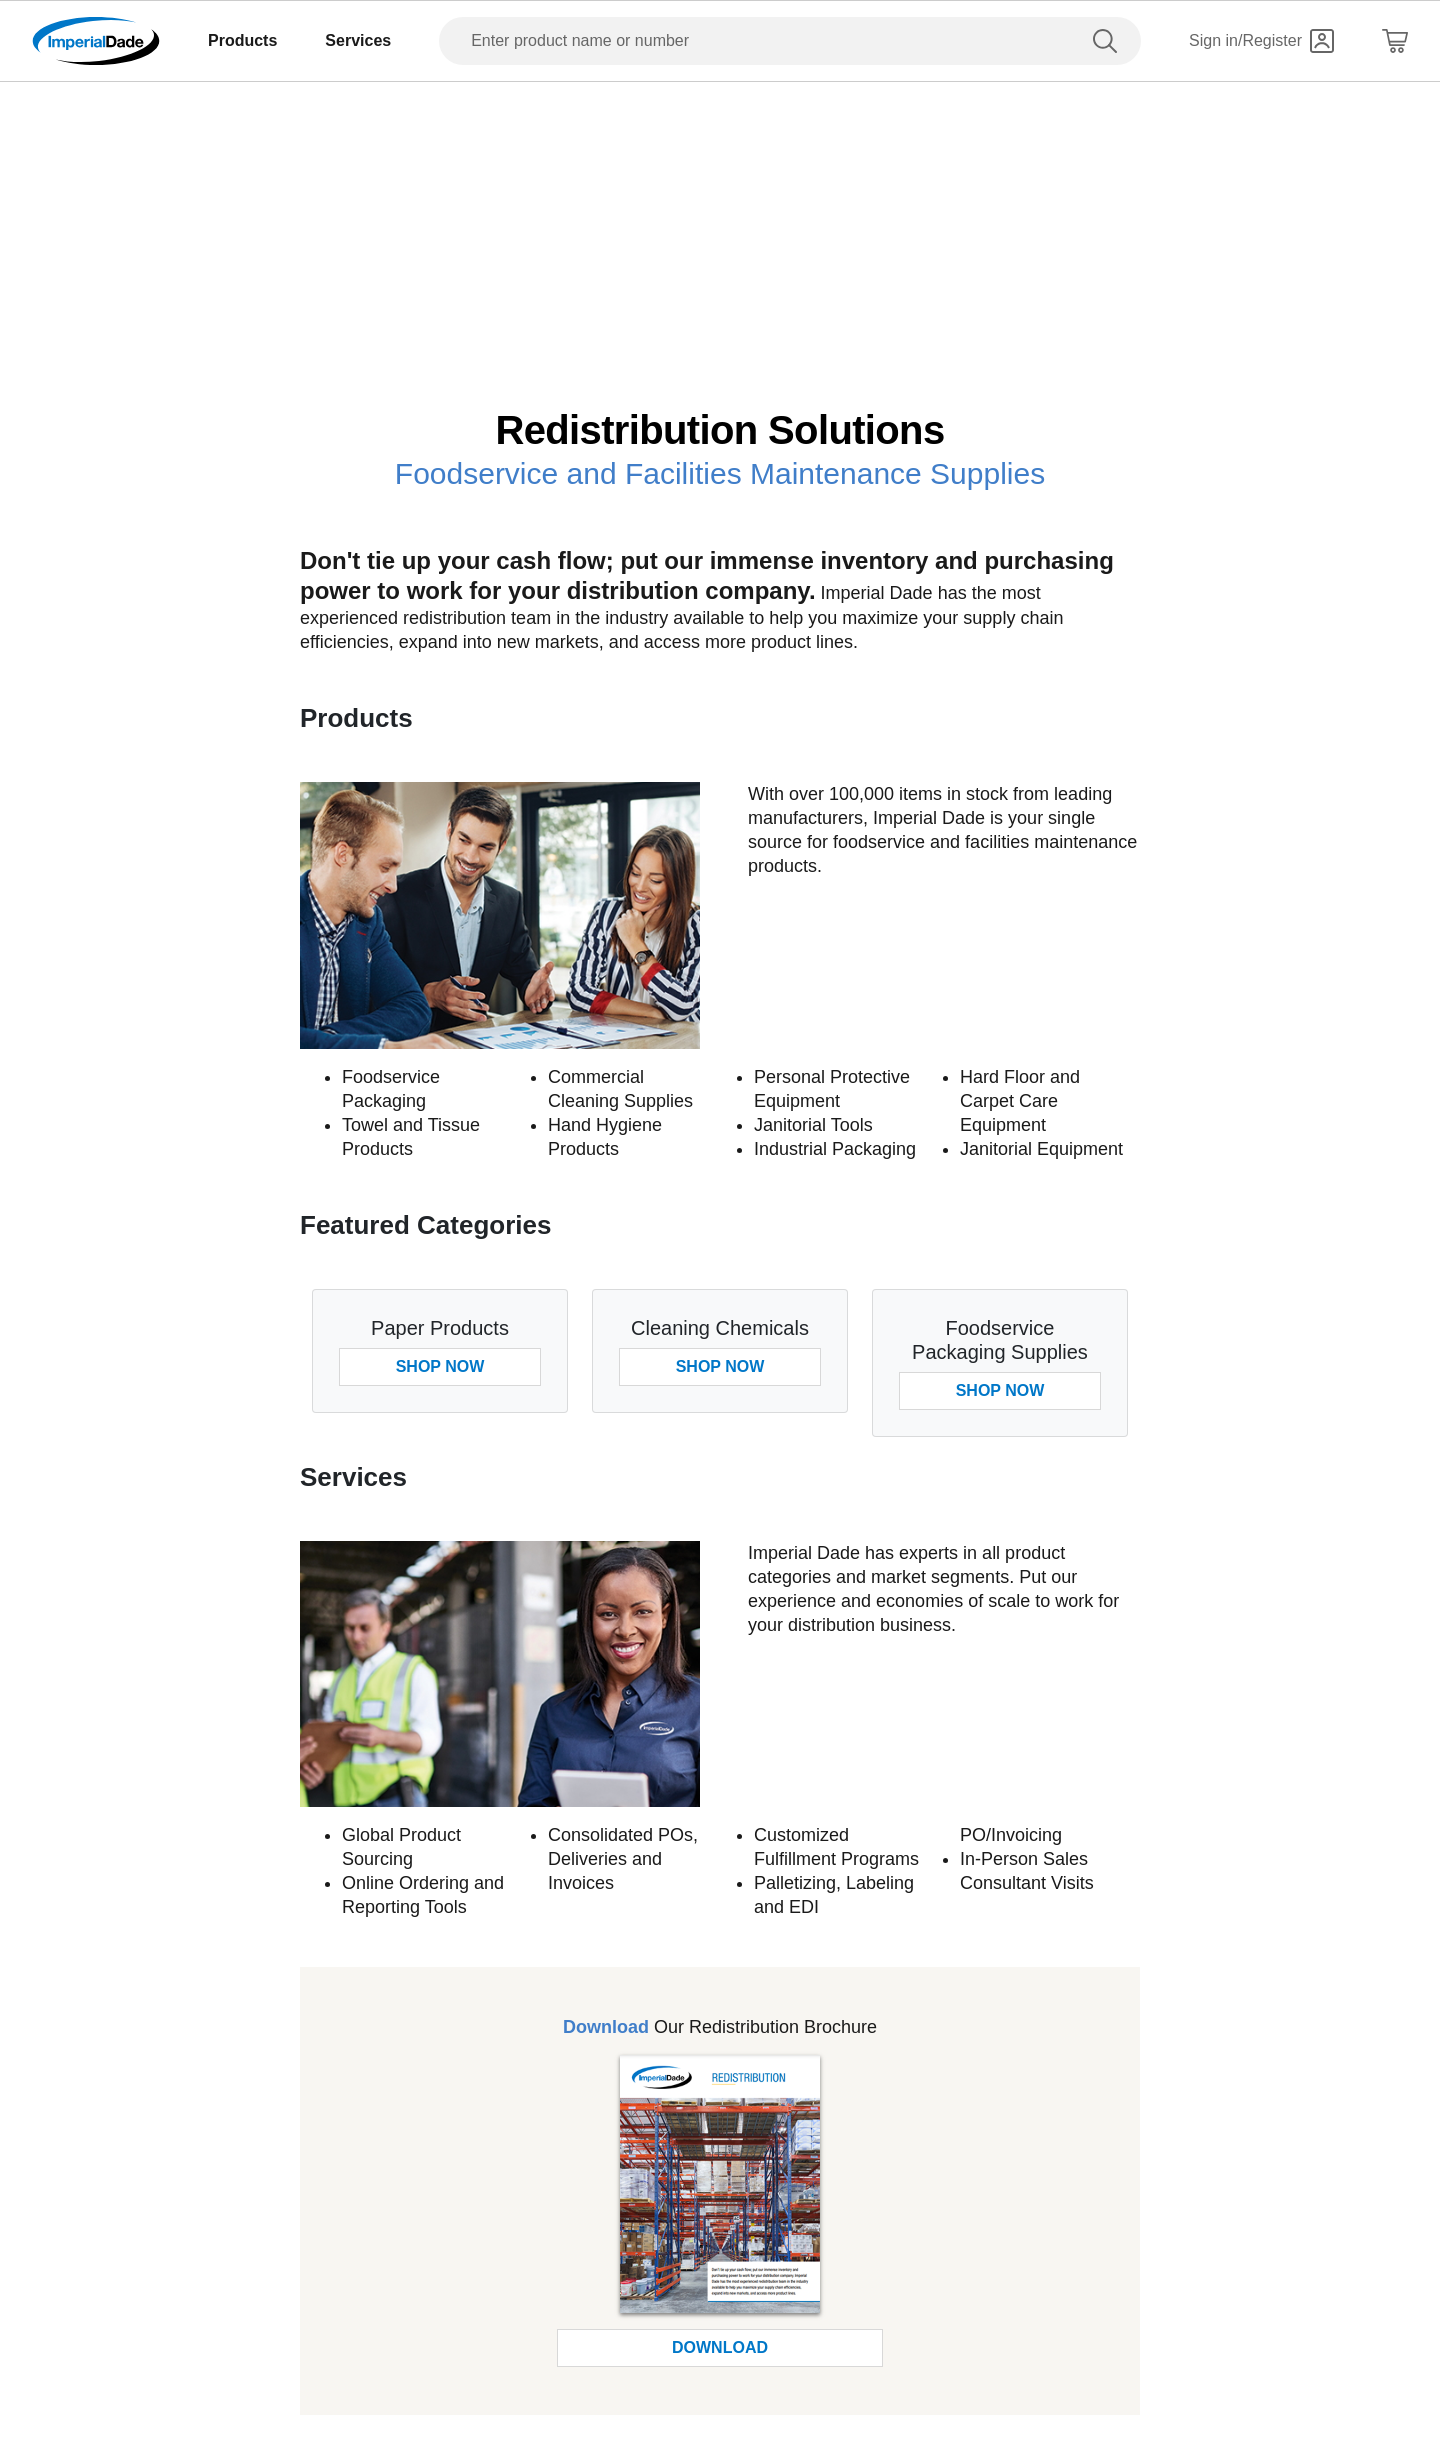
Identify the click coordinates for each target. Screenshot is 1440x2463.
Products (242, 40)
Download (720, 2347)
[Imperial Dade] (96, 41)
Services (358, 40)
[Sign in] (1261, 41)
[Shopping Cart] (1395, 41)
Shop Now (440, 1366)
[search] (1109, 41)
